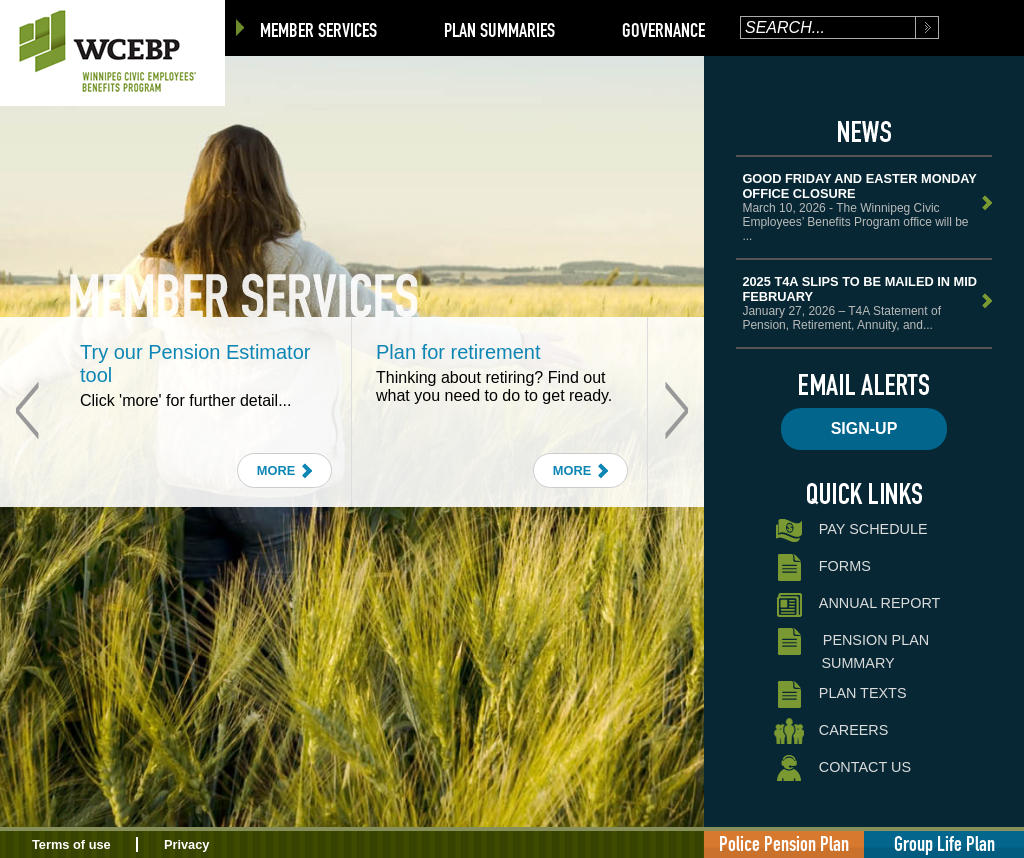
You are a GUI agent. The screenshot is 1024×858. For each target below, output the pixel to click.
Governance (663, 30)
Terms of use (71, 844)
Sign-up (864, 428)
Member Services (318, 30)
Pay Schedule (850, 530)
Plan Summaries (499, 30)
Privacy (187, 844)
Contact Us (842, 768)
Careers (831, 731)
